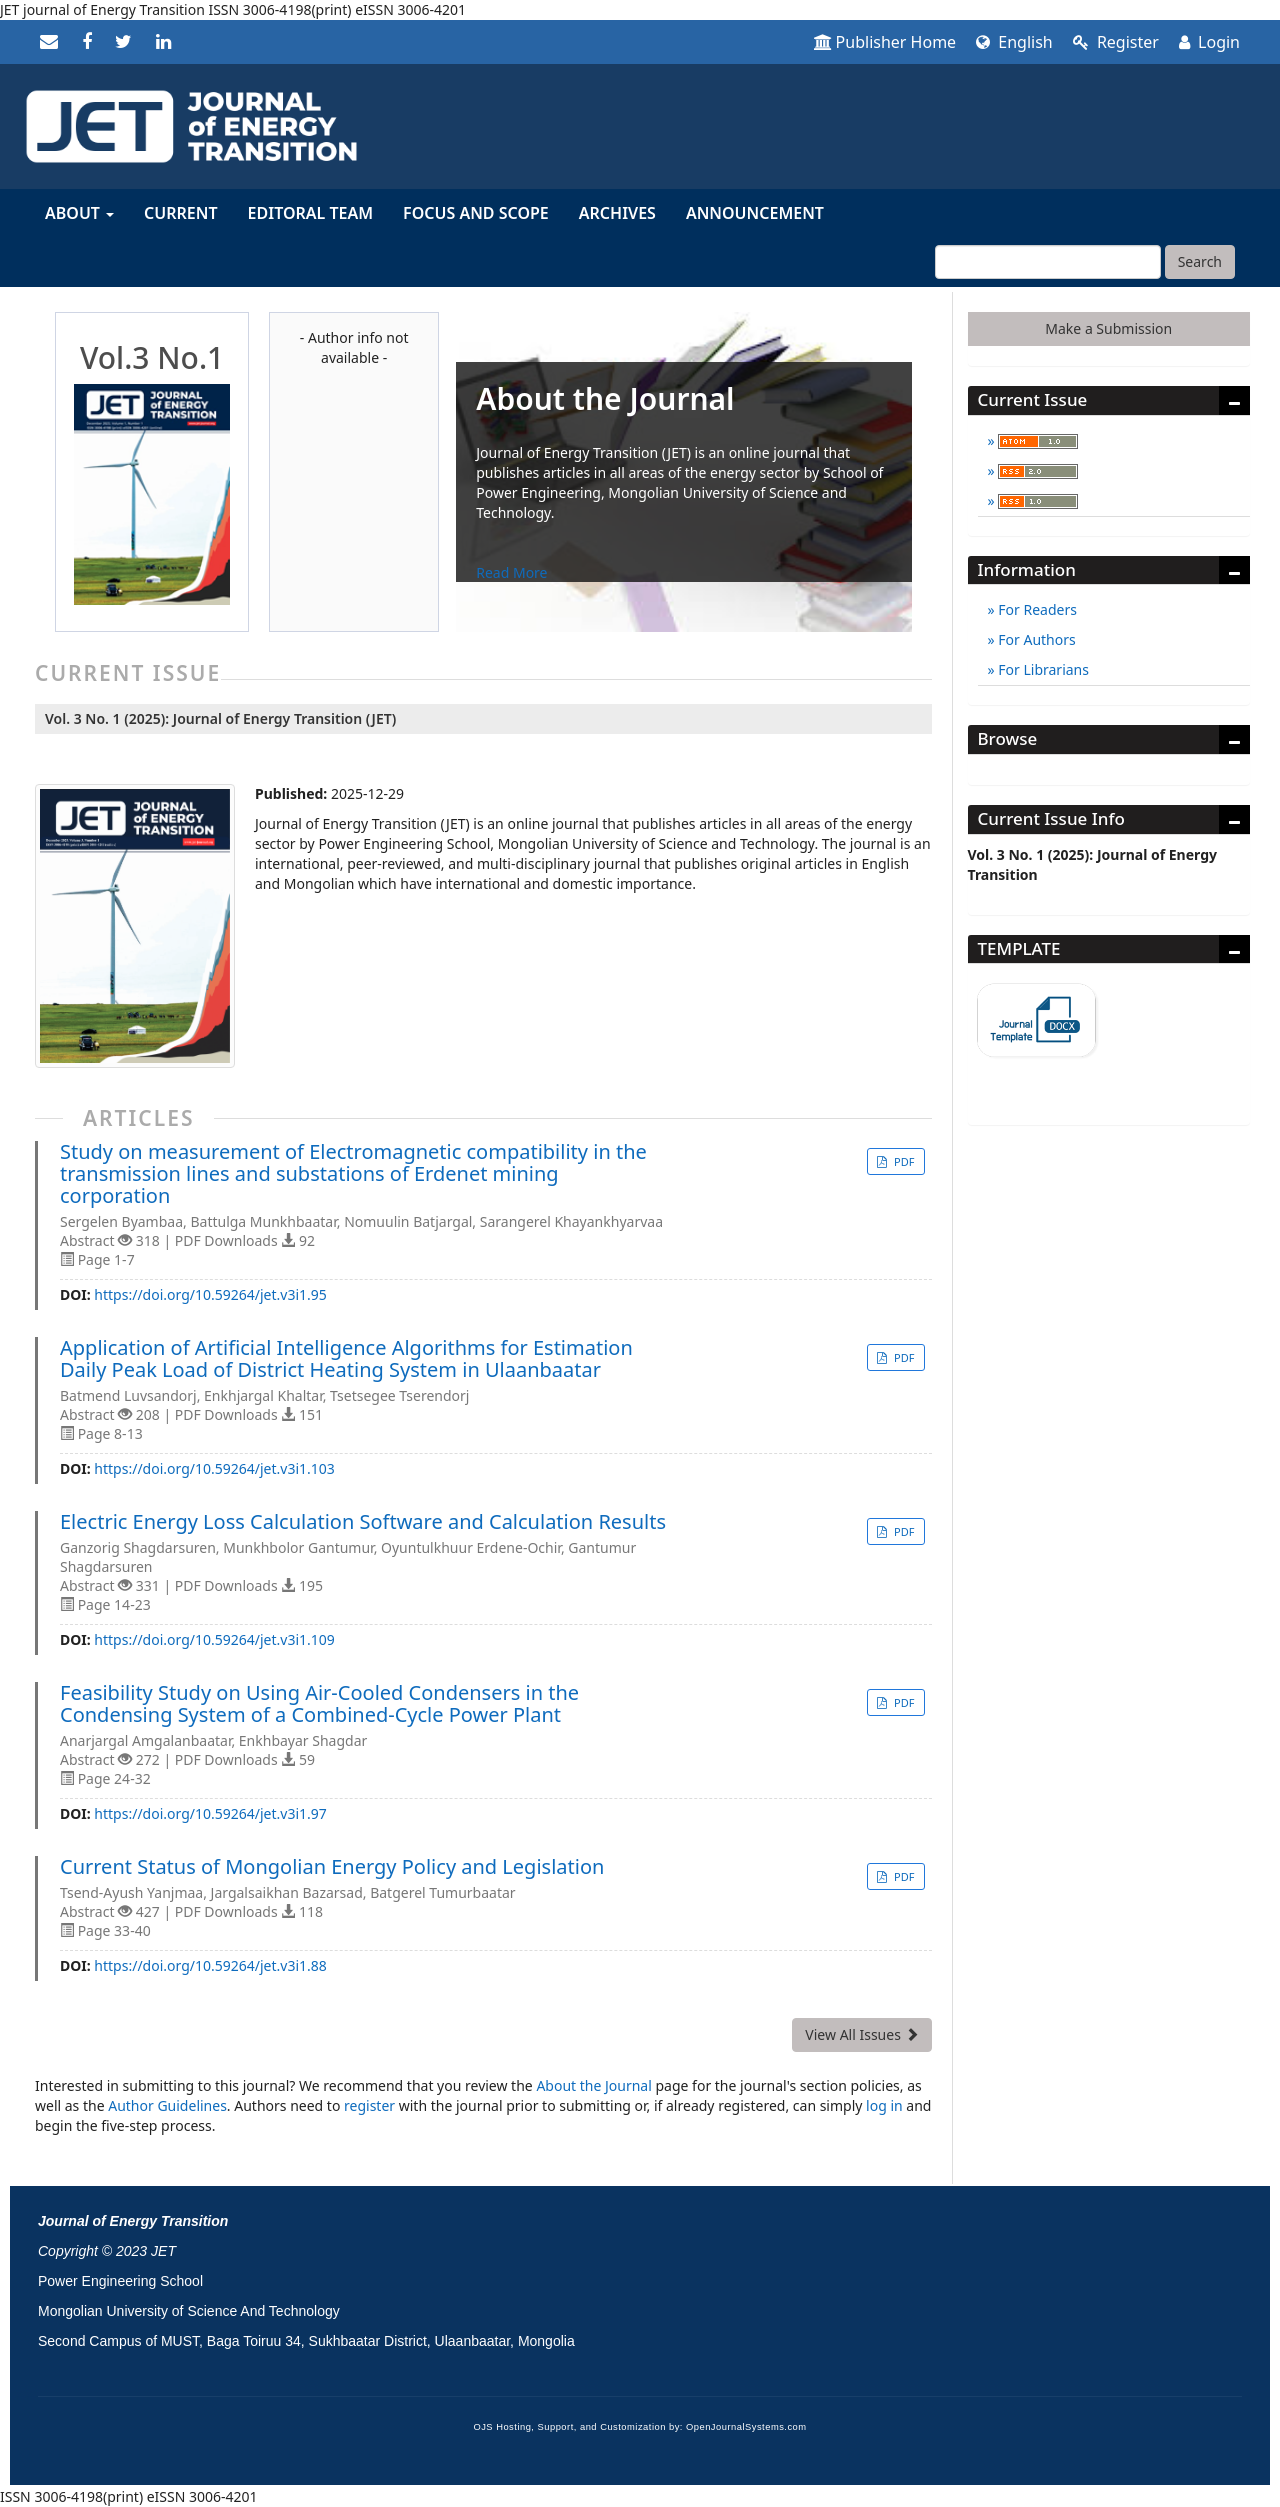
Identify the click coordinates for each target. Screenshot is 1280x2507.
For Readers (1036, 609)
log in (884, 2105)
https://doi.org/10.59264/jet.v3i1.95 (210, 1294)
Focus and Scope (476, 213)
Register (1116, 42)
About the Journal (593, 2085)
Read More (511, 572)
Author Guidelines (167, 2105)
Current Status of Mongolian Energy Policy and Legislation (332, 1867)
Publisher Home (885, 42)
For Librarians (1042, 669)
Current (180, 213)
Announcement (755, 213)
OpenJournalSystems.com (746, 2427)
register (369, 2105)
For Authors (1035, 639)
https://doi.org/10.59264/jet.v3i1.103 (214, 1468)
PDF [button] (902, 1161)
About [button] (79, 213)
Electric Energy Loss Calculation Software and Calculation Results (363, 1522)
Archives (617, 213)
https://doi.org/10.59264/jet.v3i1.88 (210, 1965)
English (1014, 42)
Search (1200, 261)
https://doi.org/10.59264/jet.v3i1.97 (210, 1813)
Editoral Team (311, 213)
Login (1209, 42)
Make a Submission (1108, 328)
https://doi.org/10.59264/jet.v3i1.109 (214, 1639)
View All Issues (861, 2034)
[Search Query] (1048, 262)
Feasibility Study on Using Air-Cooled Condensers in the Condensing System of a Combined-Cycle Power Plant (319, 1704)
